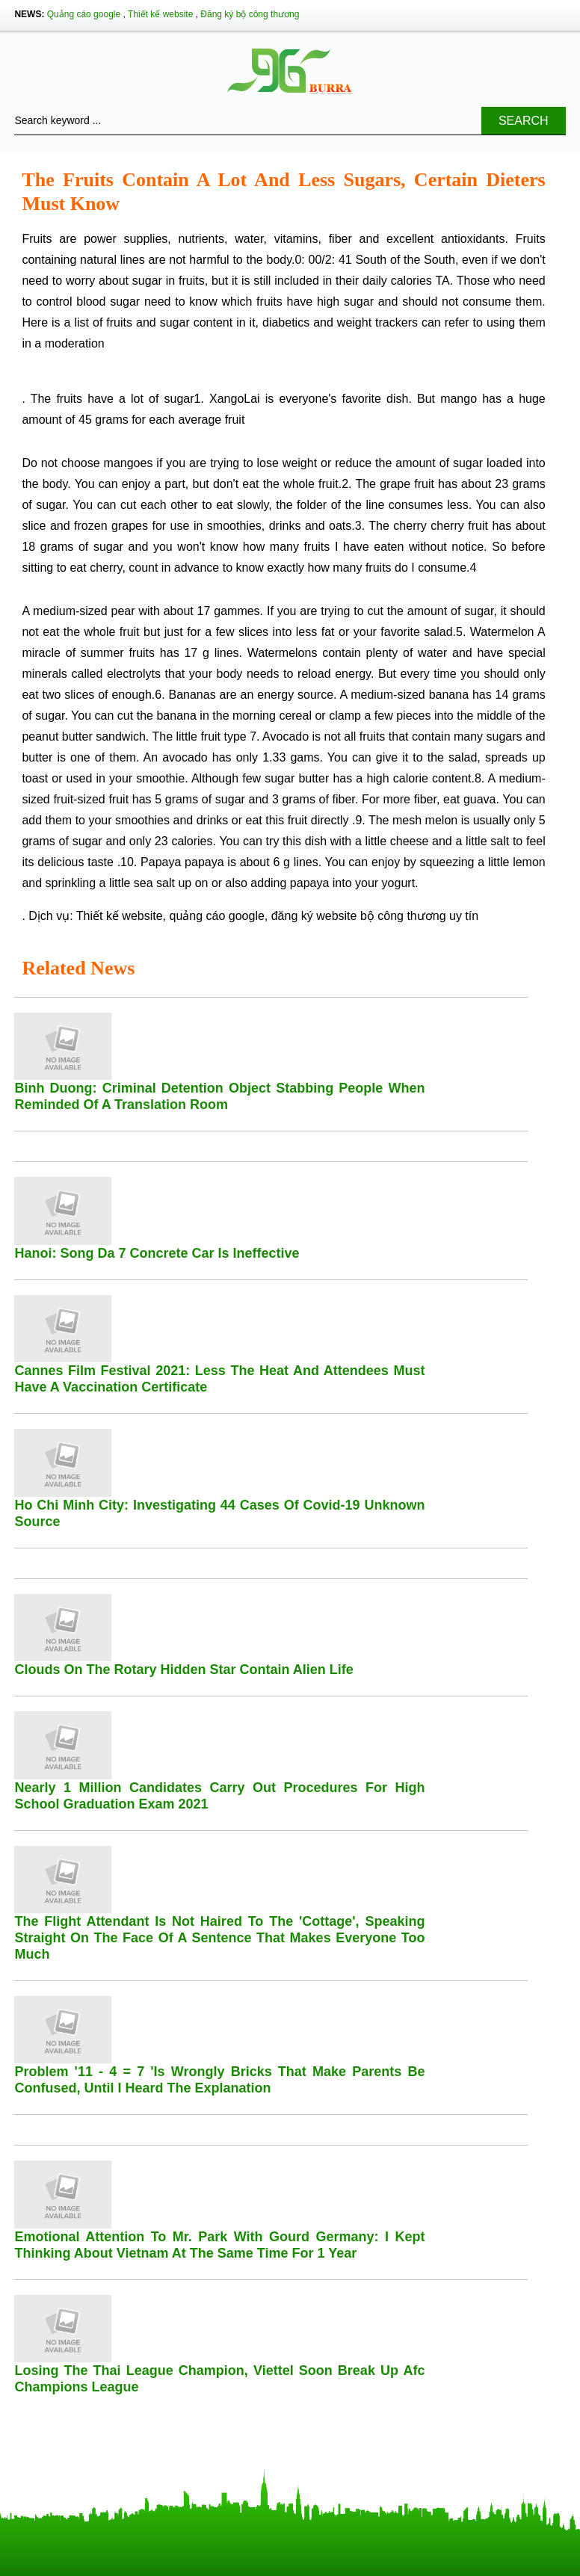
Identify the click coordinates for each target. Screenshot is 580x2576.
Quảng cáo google (83, 14)
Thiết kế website (160, 14)
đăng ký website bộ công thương (358, 915)
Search (524, 120)
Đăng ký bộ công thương (249, 14)
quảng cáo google (217, 915)
